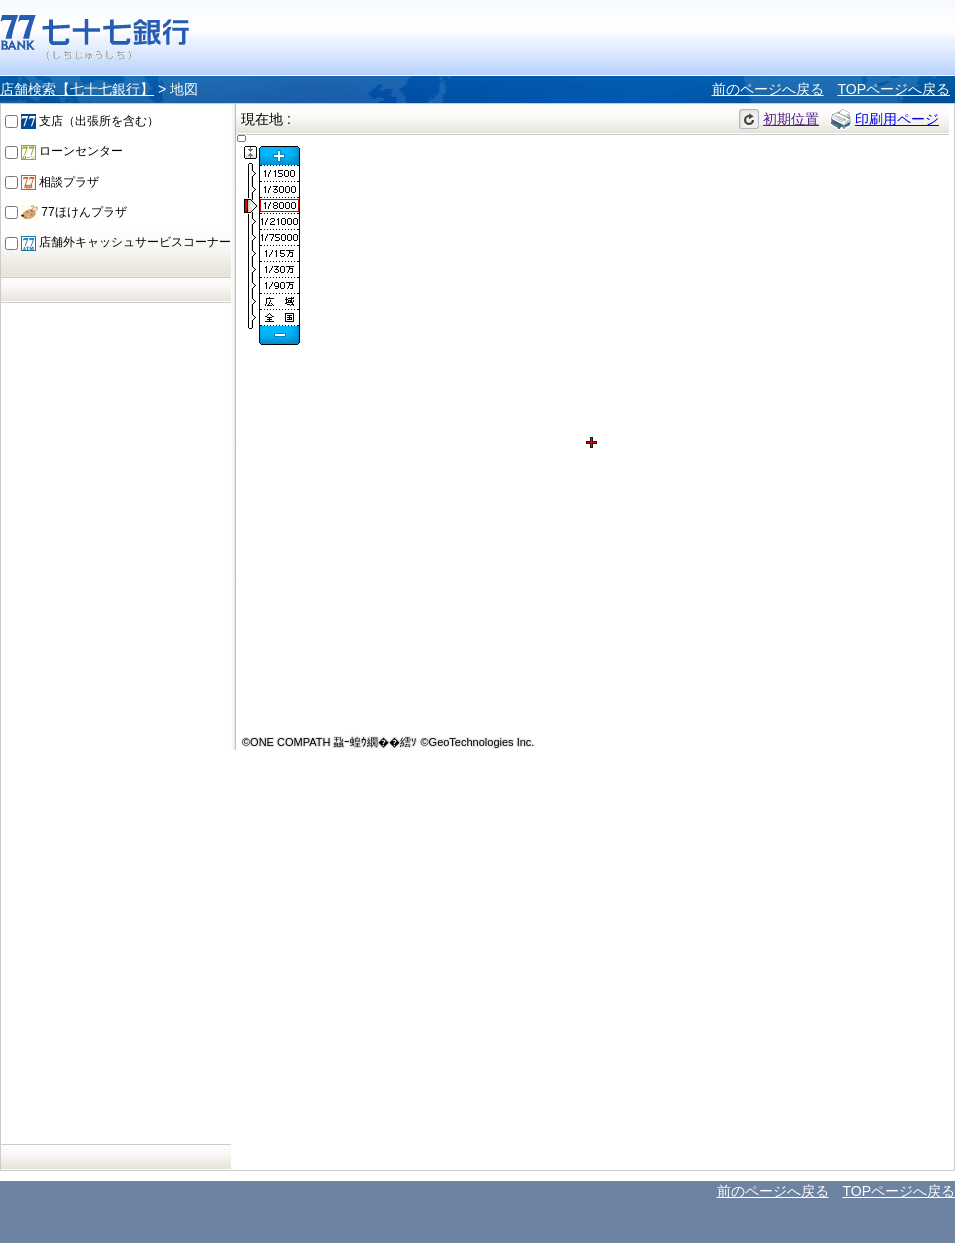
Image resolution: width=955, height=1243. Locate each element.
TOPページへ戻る (893, 89)
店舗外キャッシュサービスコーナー (126, 242)
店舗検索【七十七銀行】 (77, 89)
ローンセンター (72, 151)
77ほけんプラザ (74, 212)
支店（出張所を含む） (90, 121)
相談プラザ (60, 182)
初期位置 (791, 119)
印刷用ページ (897, 119)
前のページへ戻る (768, 89)
